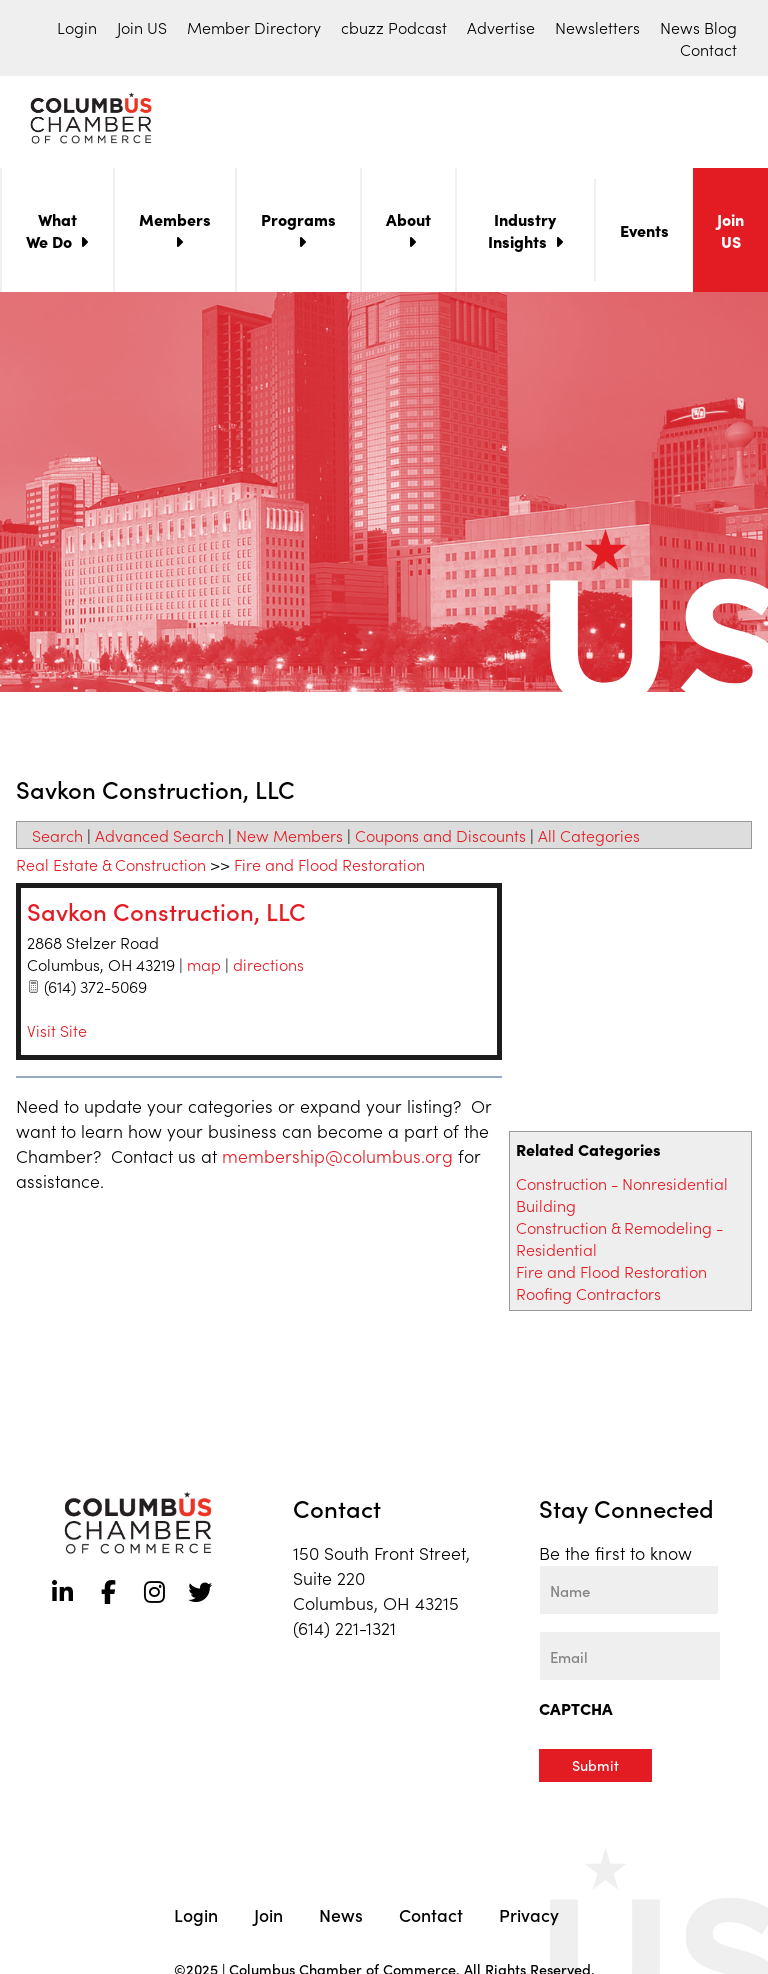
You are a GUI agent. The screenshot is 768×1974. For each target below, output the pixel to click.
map (204, 968)
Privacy (529, 1917)
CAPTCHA (576, 1712)
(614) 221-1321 (344, 1631)
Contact (708, 49)
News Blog (698, 27)
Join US (142, 27)
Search (57, 839)
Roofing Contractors (588, 1297)
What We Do (51, 234)
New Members (289, 839)
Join (268, 1917)
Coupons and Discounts (440, 839)
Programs (298, 223)
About (408, 223)
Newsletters (597, 27)
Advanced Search (159, 839)
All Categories (589, 839)
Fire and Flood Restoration (611, 1275)
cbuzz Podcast (394, 27)
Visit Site (57, 1034)
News (341, 1917)
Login (77, 27)
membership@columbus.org (337, 1159)
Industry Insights (522, 234)
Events (644, 234)
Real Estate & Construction (111, 868)
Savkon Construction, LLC (166, 914)
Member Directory (254, 27)
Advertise (501, 27)
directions (268, 968)
